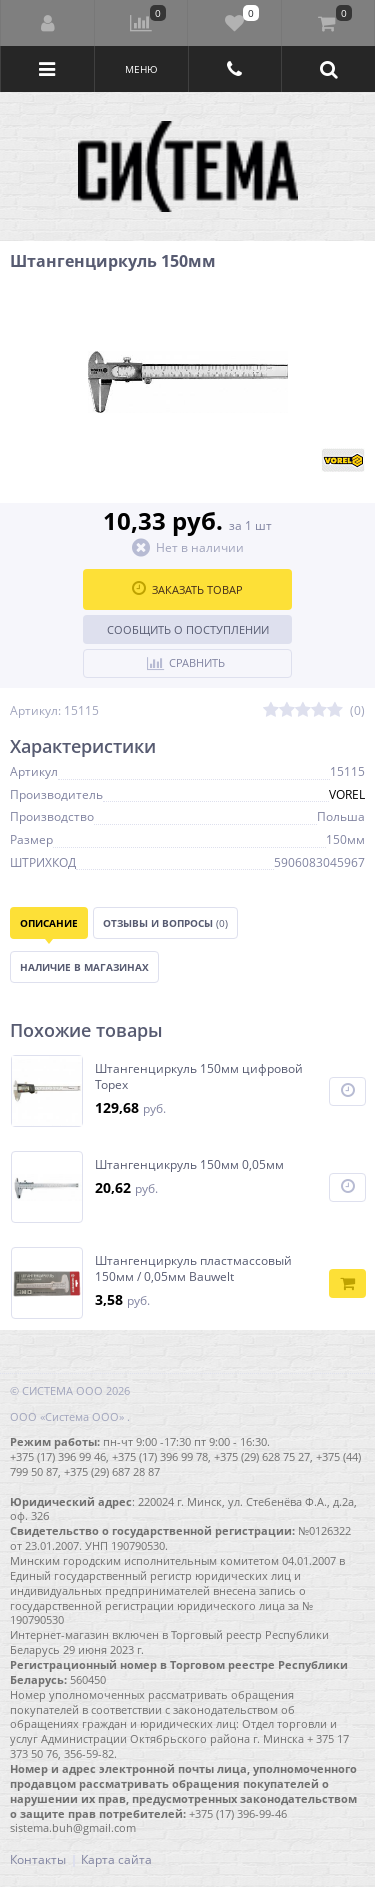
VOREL (347, 794)
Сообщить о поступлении (188, 629)
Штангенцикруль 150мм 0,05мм (189, 1165)
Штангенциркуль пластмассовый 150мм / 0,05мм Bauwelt (193, 1268)
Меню (141, 69)
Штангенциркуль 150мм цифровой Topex (199, 1076)
